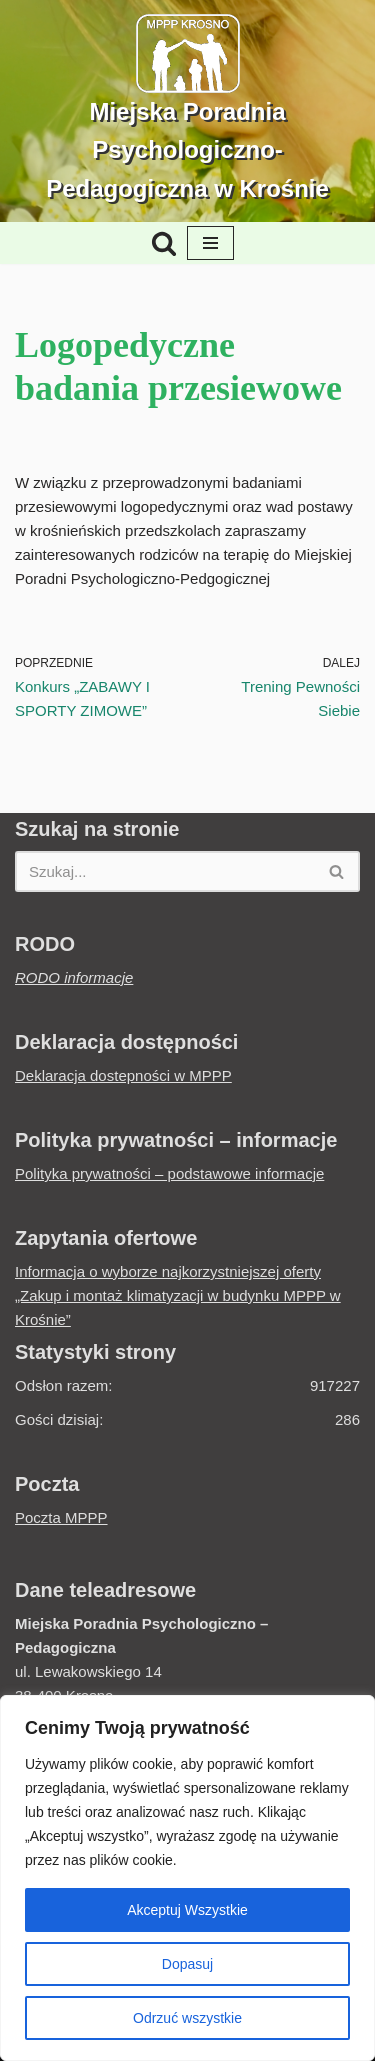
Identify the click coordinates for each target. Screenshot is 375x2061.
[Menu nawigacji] (210, 243)
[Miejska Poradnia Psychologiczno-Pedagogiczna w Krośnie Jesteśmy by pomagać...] (187, 111)
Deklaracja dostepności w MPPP (123, 1075)
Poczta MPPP (61, 1517)
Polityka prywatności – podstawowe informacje (169, 1173)
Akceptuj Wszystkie (187, 1910)
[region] (187, 1878)
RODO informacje (74, 977)
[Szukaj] (164, 243)
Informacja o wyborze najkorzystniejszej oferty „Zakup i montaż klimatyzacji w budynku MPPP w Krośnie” (178, 1295)
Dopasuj (187, 1964)
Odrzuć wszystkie (187, 2018)
